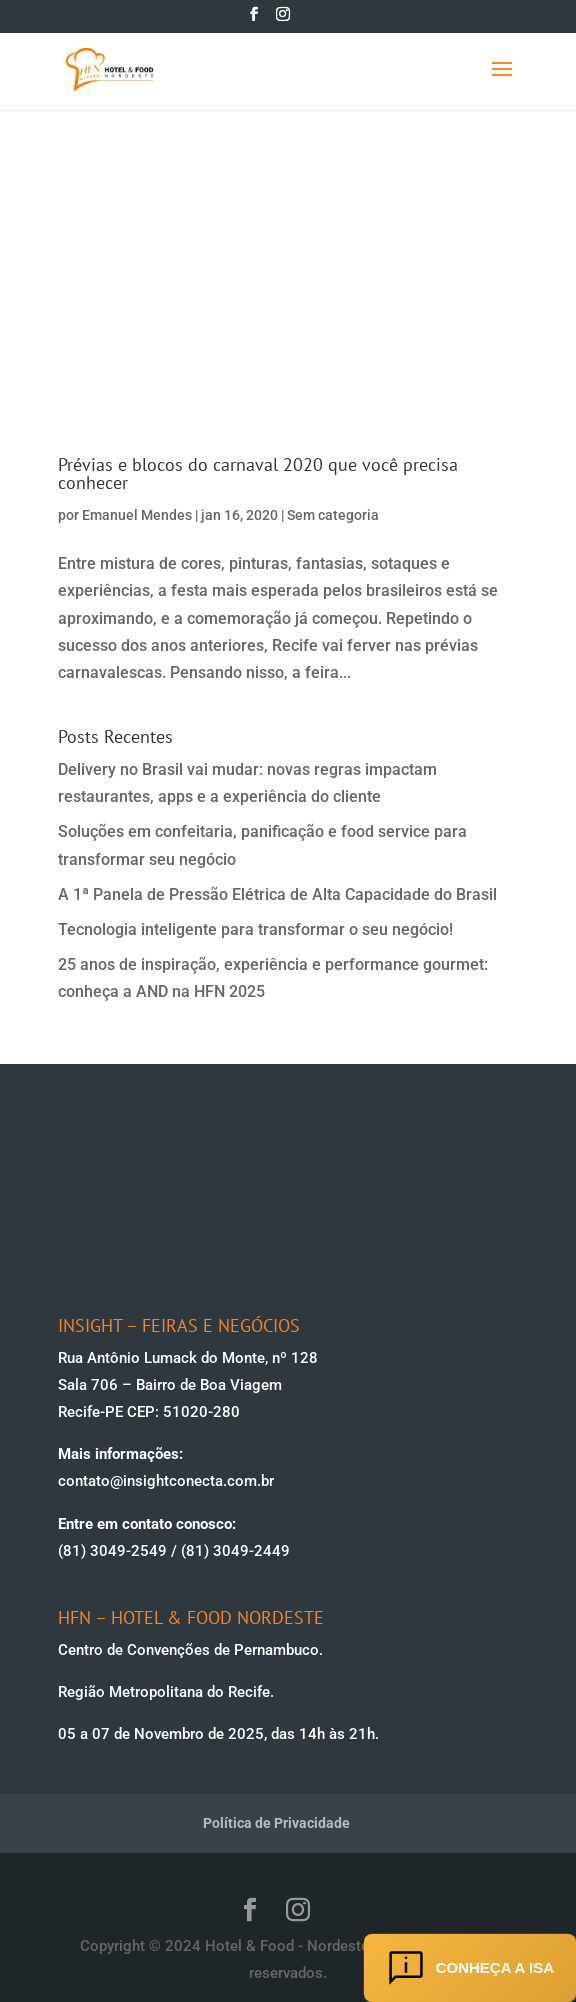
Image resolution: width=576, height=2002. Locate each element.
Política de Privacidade (276, 1823)
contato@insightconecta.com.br (166, 1481)
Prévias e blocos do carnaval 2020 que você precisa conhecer (258, 473)
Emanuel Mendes (137, 515)
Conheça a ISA (470, 1968)
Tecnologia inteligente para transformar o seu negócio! (255, 929)
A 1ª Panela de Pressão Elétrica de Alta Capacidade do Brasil (277, 894)
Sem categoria (333, 515)
